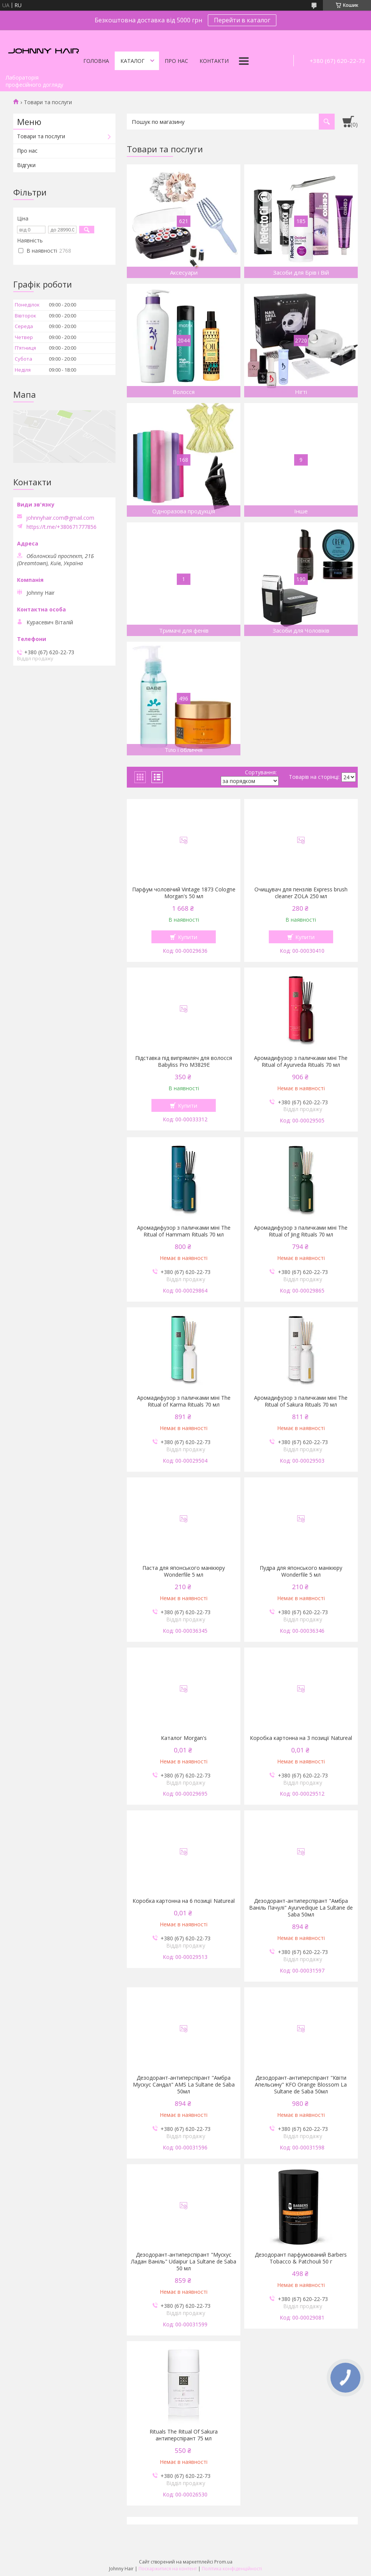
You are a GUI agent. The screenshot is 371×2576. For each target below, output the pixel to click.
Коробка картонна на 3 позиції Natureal (301, 1738)
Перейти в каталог (242, 20)
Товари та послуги (41, 136)
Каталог (132, 60)
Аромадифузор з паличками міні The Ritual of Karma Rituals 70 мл (184, 1401)
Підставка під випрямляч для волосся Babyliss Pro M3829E (183, 1061)
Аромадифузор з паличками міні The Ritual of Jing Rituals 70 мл (301, 1231)
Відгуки (26, 165)
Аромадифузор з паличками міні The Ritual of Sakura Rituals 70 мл (301, 1401)
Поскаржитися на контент (168, 2568)
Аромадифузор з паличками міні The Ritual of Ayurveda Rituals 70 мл (301, 1061)
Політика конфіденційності (232, 2568)
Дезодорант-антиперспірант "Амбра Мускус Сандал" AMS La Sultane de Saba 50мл (184, 2084)
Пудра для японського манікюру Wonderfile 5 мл (301, 1571)
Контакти (214, 60)
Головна (96, 60)
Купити (187, 937)
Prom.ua (223, 2562)
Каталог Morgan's (184, 1738)
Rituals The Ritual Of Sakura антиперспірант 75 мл (184, 2435)
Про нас (176, 60)
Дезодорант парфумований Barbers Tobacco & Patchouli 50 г (301, 2258)
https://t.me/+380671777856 (61, 527)
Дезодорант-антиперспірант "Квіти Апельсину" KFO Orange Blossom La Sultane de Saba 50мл (301, 2084)
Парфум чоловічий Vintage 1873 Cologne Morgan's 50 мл (183, 893)
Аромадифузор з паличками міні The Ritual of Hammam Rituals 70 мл (184, 1231)
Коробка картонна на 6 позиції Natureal (183, 1901)
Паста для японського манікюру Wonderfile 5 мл (183, 1571)
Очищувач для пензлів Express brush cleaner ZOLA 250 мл (301, 893)
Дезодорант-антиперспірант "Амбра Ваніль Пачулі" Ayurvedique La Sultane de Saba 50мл (301, 1908)
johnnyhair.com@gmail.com (60, 517)
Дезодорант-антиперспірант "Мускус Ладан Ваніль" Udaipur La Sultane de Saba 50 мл (183, 2261)
